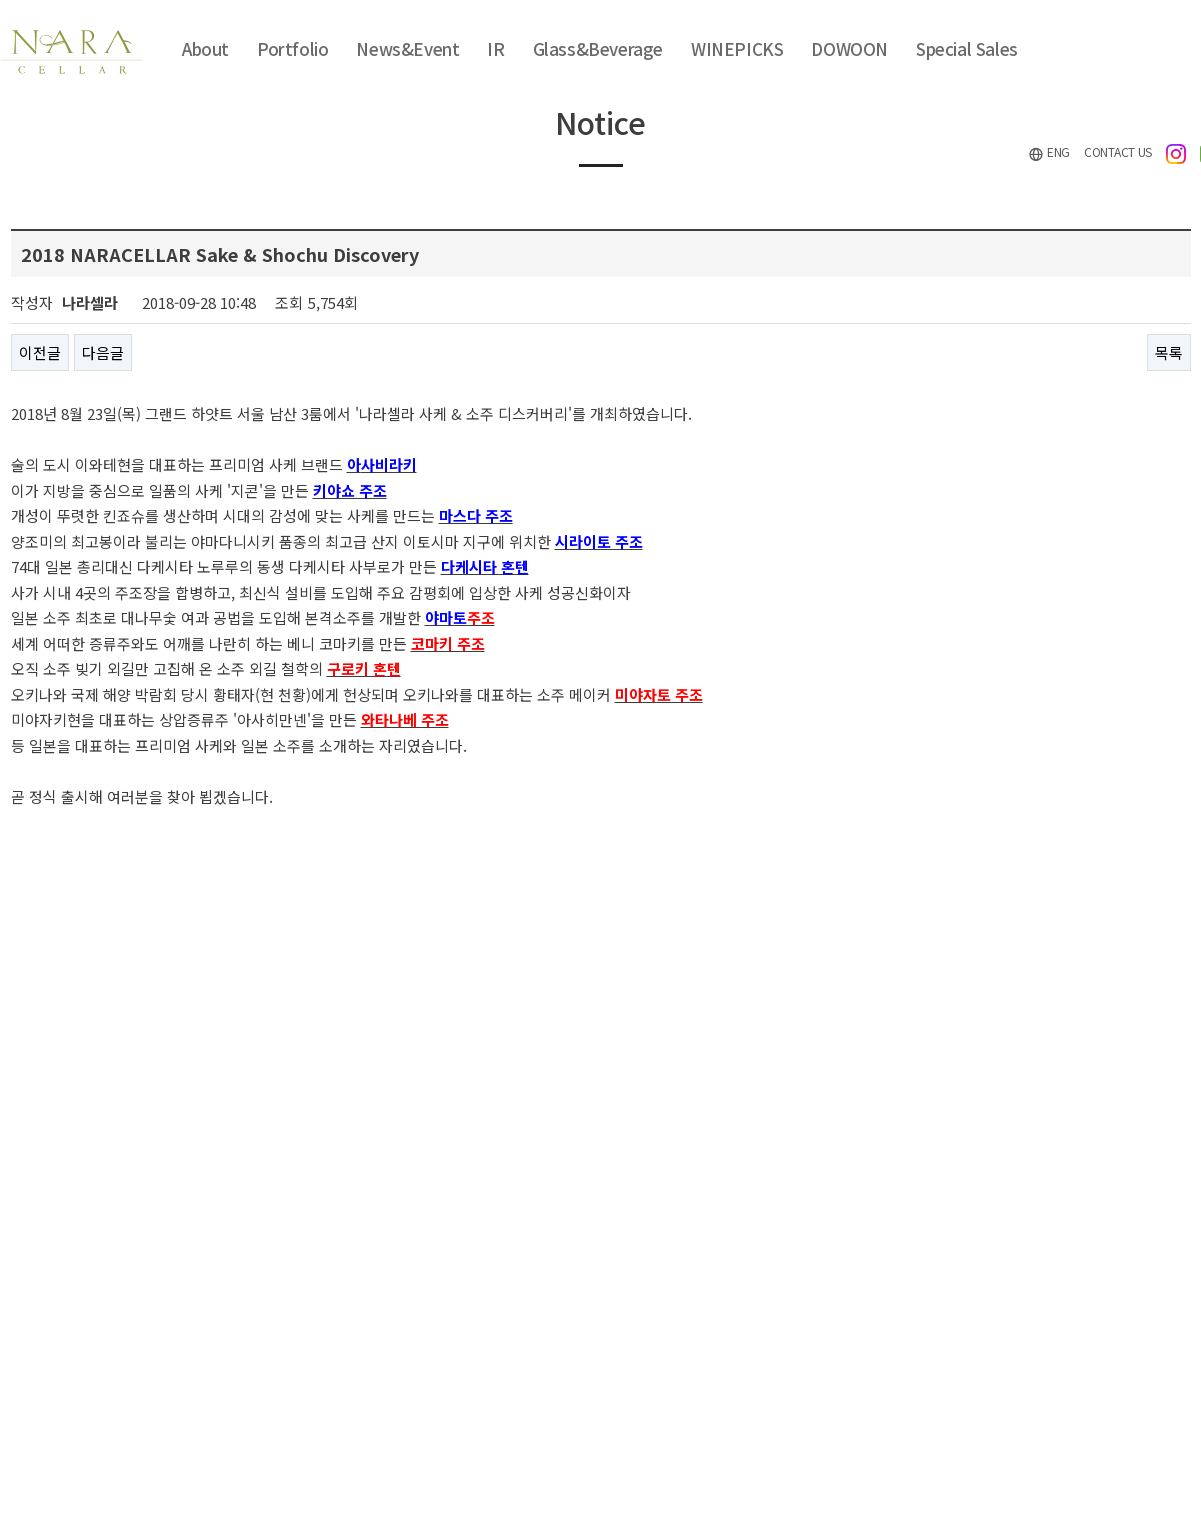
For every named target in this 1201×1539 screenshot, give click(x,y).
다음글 (103, 352)
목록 (1169, 352)
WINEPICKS (737, 48)
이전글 (40, 352)
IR (495, 48)
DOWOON (849, 48)
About (205, 48)
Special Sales (967, 48)
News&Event (407, 48)
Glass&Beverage (598, 48)
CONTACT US (1118, 151)
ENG (1049, 152)
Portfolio (292, 48)
